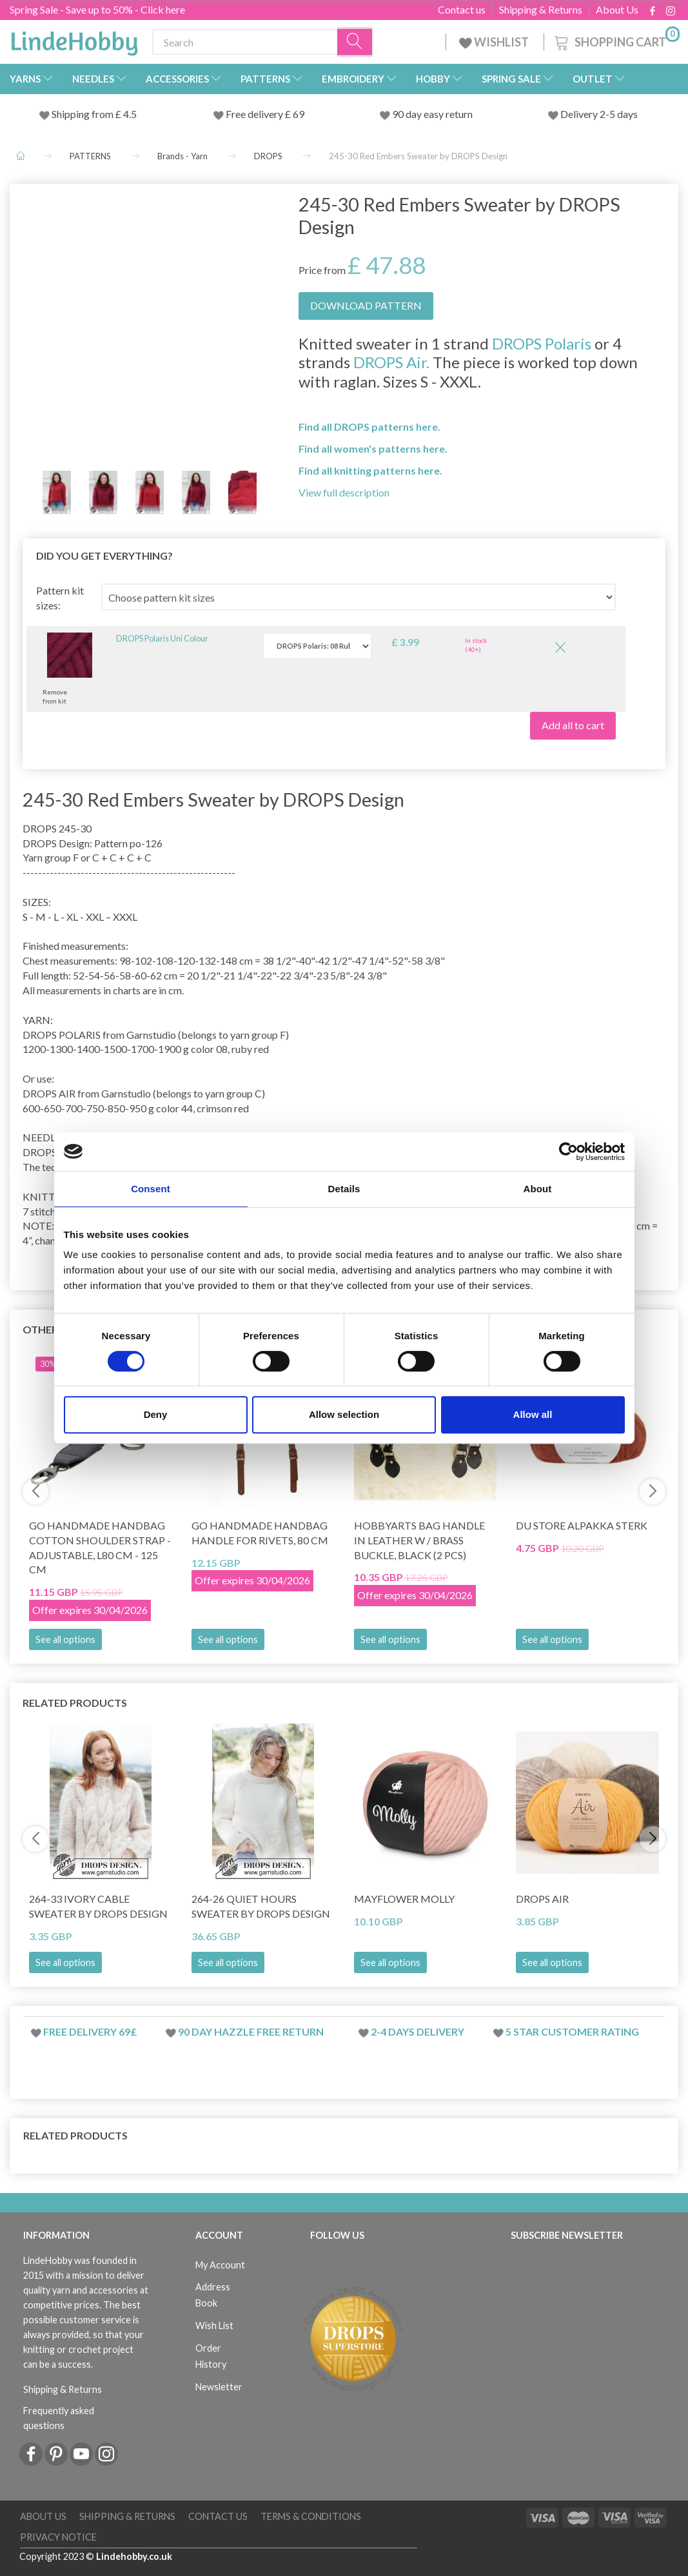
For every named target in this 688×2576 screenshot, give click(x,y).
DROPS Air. (391, 362)
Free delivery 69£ (90, 2031)
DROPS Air (542, 1899)
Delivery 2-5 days (599, 114)
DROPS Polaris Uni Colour (162, 638)
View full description (344, 492)
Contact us (462, 9)
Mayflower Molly (404, 1899)
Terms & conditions (310, 2516)
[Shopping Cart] (615, 40)
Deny (156, 1414)
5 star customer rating (572, 2031)
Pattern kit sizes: (60, 597)
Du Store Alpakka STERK (581, 1525)
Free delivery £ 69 (265, 114)
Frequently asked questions (58, 2418)
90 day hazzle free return (251, 2031)
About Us (617, 9)
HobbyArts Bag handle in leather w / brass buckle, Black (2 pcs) (419, 1540)
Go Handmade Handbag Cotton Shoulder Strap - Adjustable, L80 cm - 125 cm (100, 1547)
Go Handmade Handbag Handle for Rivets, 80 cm (260, 1532)
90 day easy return (432, 114)
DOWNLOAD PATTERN (366, 305)
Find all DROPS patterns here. (369, 426)
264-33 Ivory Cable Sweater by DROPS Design (98, 1906)
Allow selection (344, 1414)
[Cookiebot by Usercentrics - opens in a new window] (568, 1151)
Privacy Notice (58, 2537)
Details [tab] (344, 1188)
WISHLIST (495, 42)
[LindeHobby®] (74, 39)
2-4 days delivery (417, 2031)
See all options (65, 1639)
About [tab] (538, 1188)
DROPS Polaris (541, 343)
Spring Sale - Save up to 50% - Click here (97, 9)
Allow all (533, 1414)
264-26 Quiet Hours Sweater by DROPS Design (261, 1906)
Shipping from (83, 114)
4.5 (129, 114)
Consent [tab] (150, 1188)
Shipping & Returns (540, 9)
